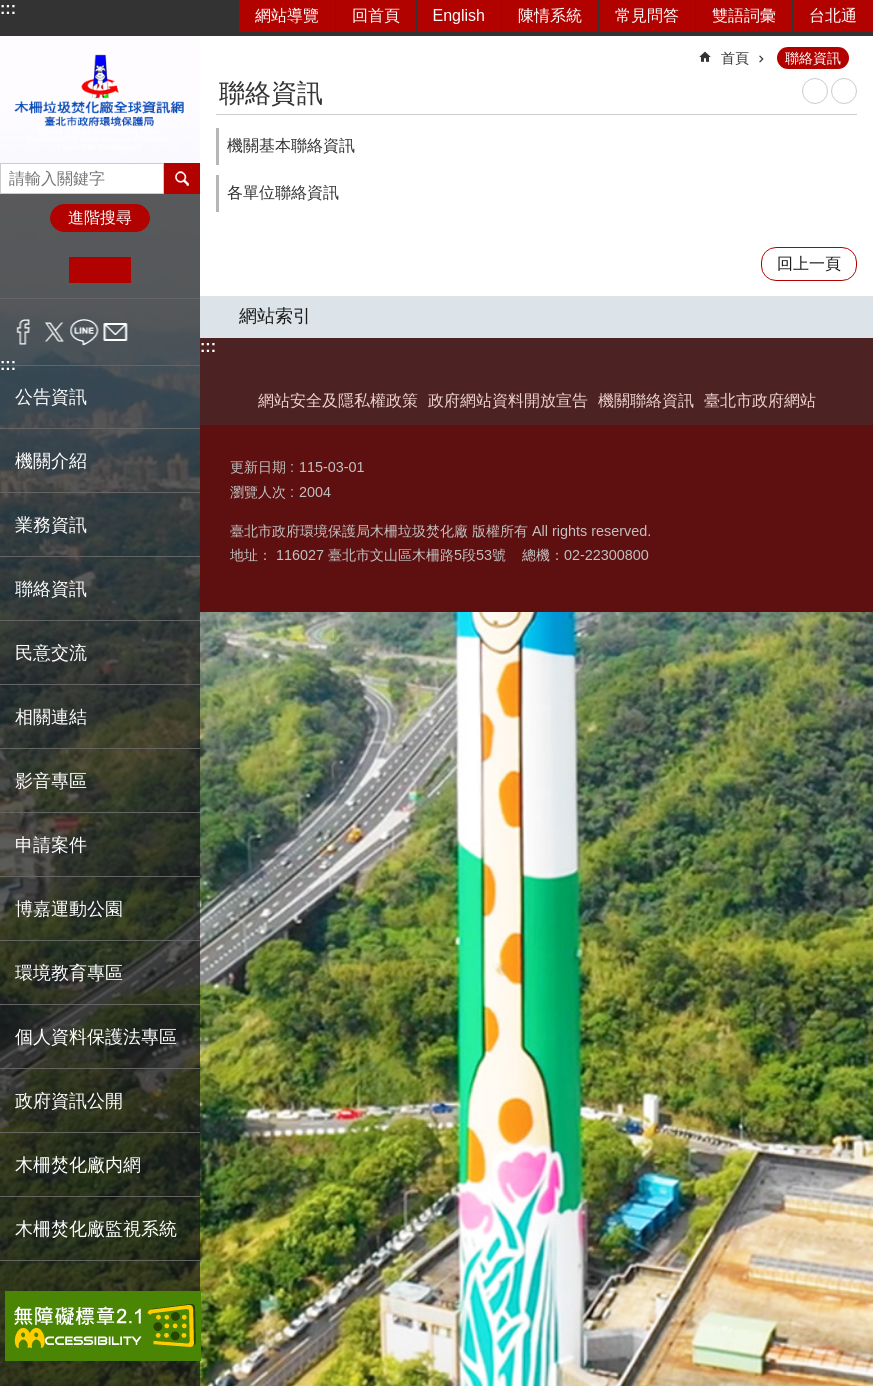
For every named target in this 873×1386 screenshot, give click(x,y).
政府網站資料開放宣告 (508, 400)
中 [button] (99, 270)
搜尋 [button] (182, 178)
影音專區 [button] (51, 781)
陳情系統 (550, 15)
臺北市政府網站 (760, 400)
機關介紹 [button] (51, 461)
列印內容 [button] (815, 91)
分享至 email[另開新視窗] (115, 332)
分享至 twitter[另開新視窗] (54, 332)
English (459, 15)
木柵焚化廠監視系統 (96, 1229)
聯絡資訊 (813, 58)
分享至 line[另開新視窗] (84, 332)
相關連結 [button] (51, 717)
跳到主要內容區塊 (10, 10)
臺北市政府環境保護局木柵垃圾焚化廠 (100, 99)
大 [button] (161, 270)
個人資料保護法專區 (96, 1037)
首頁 (735, 58)
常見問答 (647, 15)
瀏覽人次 (258, 492)
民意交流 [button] (51, 653)
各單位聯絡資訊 (283, 192)
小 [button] (38, 270)
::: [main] (229, 49)
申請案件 (51, 845)
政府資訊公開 (69, 1101)
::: (8, 8)
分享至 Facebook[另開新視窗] (23, 332)
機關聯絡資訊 (646, 400)
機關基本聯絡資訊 (291, 145)
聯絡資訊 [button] (51, 589)
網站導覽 (287, 15)
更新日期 (258, 467)
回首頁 (376, 15)
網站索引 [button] (275, 316)
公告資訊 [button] (51, 397)
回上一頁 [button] (809, 263)
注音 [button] (844, 91)
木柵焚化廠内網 (78, 1165)
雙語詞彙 (744, 15)
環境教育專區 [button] (69, 973)
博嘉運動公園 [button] (69, 909)
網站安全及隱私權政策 (338, 400)
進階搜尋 (100, 217)
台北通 (833, 15)
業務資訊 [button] (51, 525)
